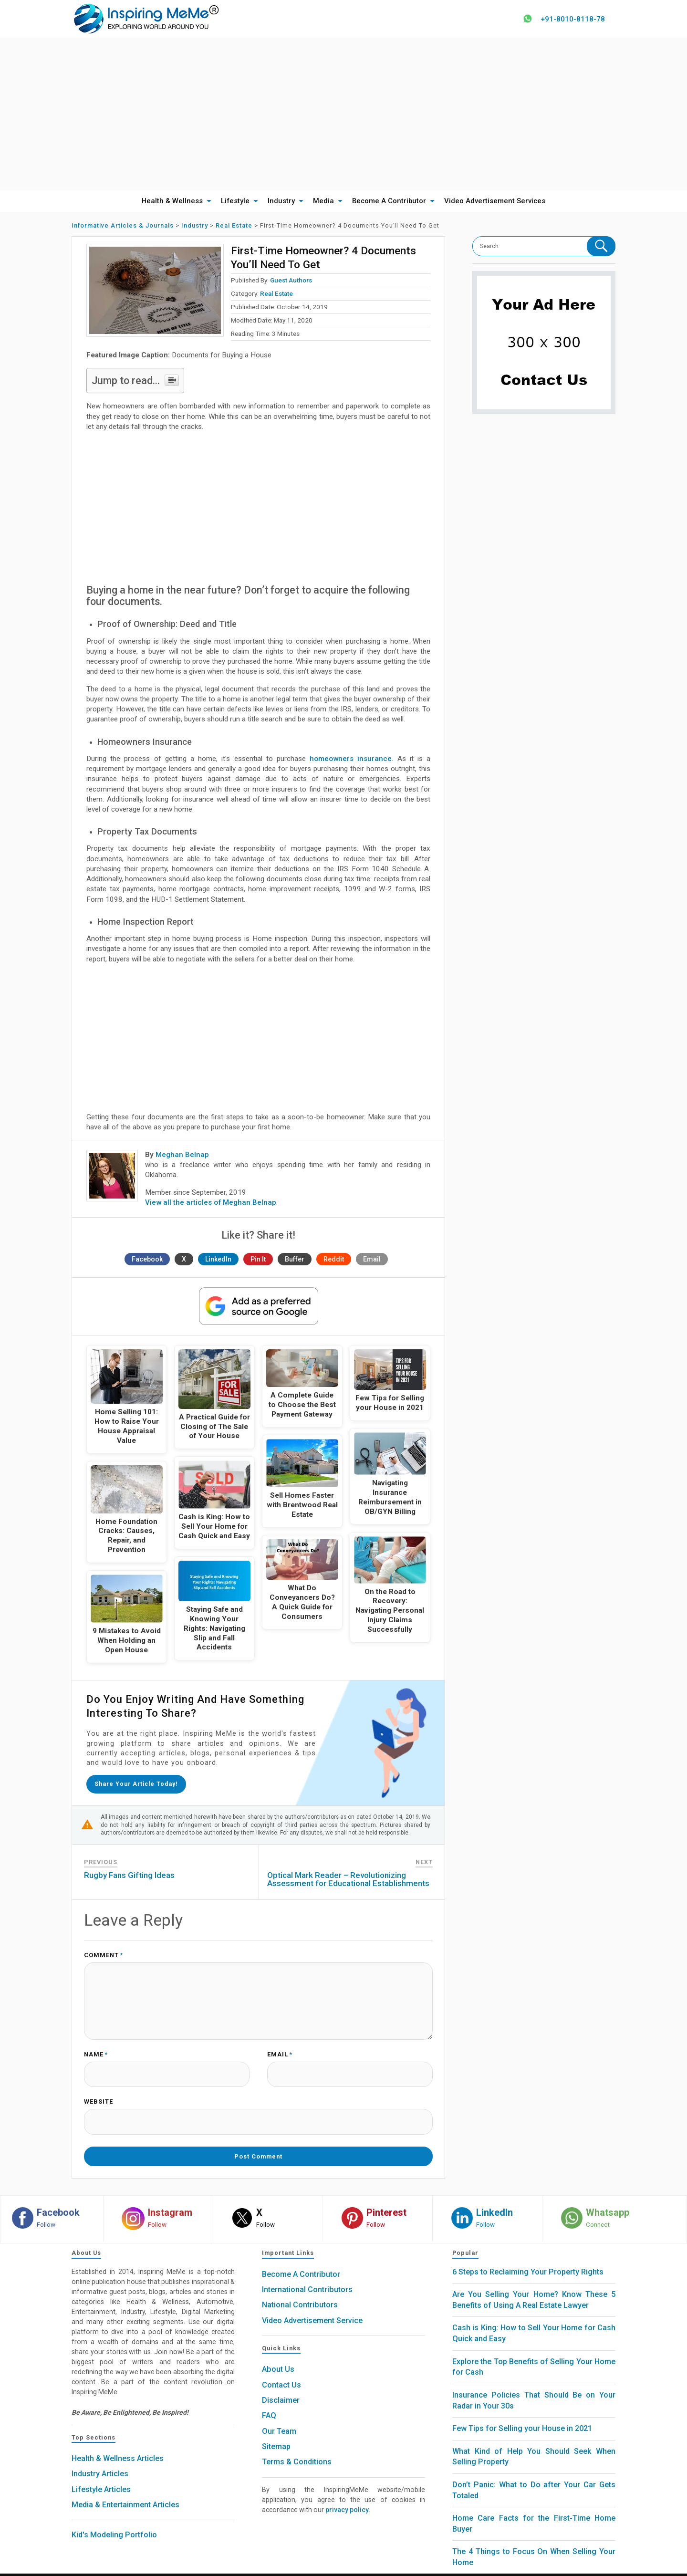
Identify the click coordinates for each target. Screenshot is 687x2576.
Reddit (333, 1259)
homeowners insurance (351, 759)
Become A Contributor (389, 201)
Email (372, 1259)
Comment (103, 1953)
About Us (278, 2354)
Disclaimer (281, 2385)
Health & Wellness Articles (118, 2444)
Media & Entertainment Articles (125, 2490)
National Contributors (300, 2290)
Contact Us (281, 2370)
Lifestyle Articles (101, 2474)
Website (98, 2094)
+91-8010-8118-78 (569, 19)
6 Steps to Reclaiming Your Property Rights (528, 2257)
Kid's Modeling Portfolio (114, 2520)
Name (96, 2049)
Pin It (258, 1259)
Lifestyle (235, 201)
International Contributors (307, 2274)
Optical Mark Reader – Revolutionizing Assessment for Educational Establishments (348, 1877)
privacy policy (347, 2495)
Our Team (279, 2416)
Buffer (294, 1259)
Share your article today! (139, 1782)
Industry (281, 201)
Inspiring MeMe (326, 2567)
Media (323, 201)
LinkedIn (218, 1259)
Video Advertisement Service (312, 2305)
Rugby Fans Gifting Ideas (129, 1872)
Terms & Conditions (297, 2447)
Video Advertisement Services (494, 201)
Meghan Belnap (182, 1155)
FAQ (269, 2401)
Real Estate (276, 294)
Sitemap (276, 2431)
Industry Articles (100, 2459)
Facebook (147, 1259)
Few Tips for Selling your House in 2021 (522, 2414)
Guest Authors (291, 280)
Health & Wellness (172, 201)
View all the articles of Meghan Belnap (210, 1203)
